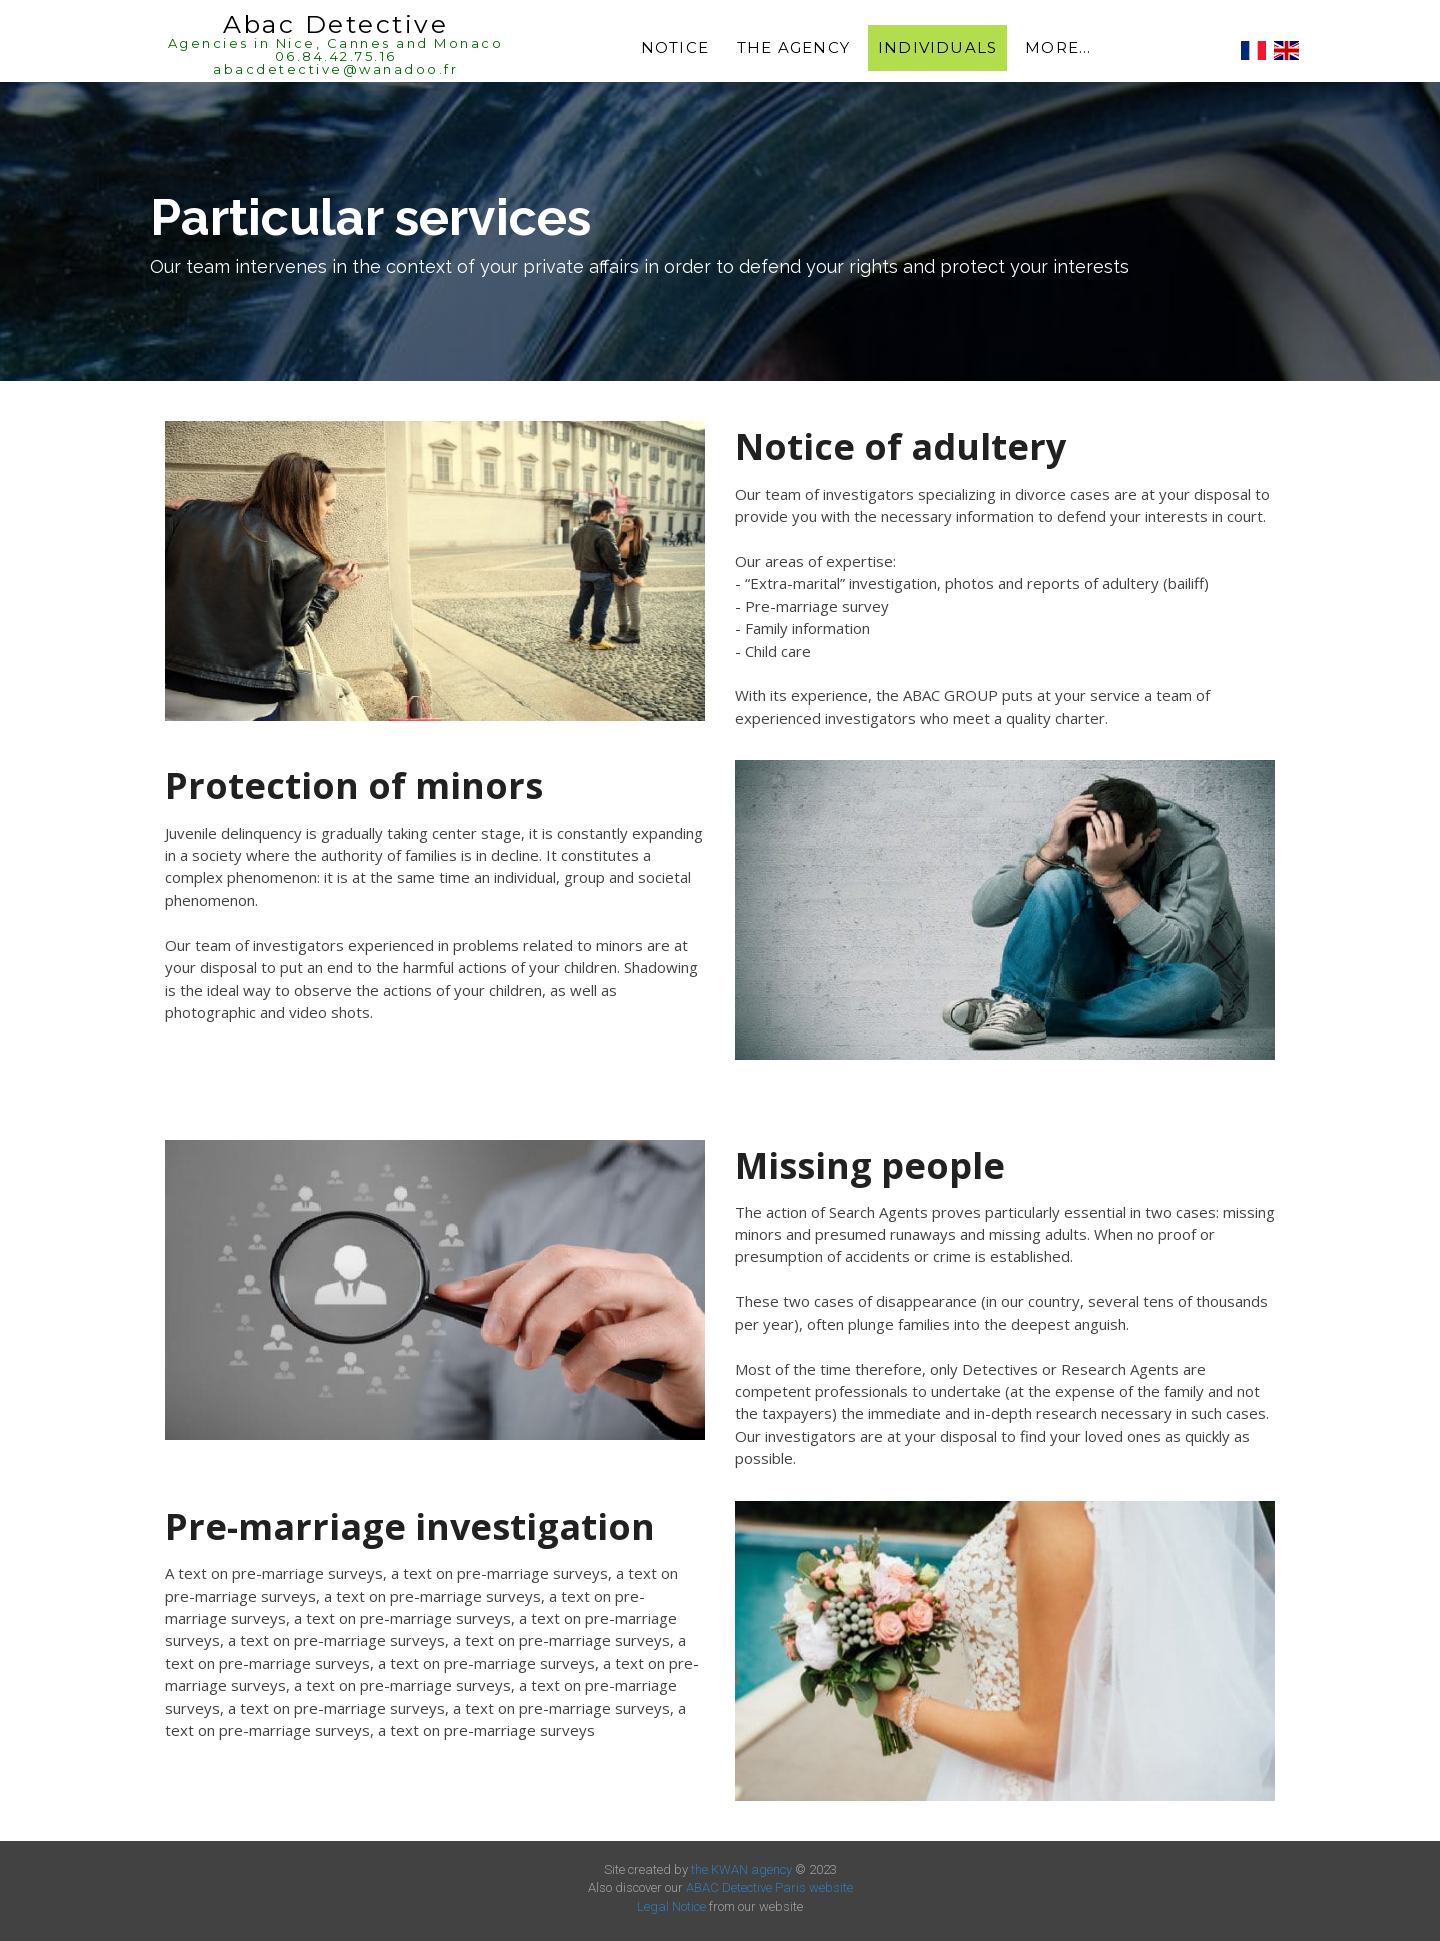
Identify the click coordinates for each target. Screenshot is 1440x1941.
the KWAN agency (741, 1869)
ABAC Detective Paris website (769, 1887)
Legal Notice (671, 1906)
